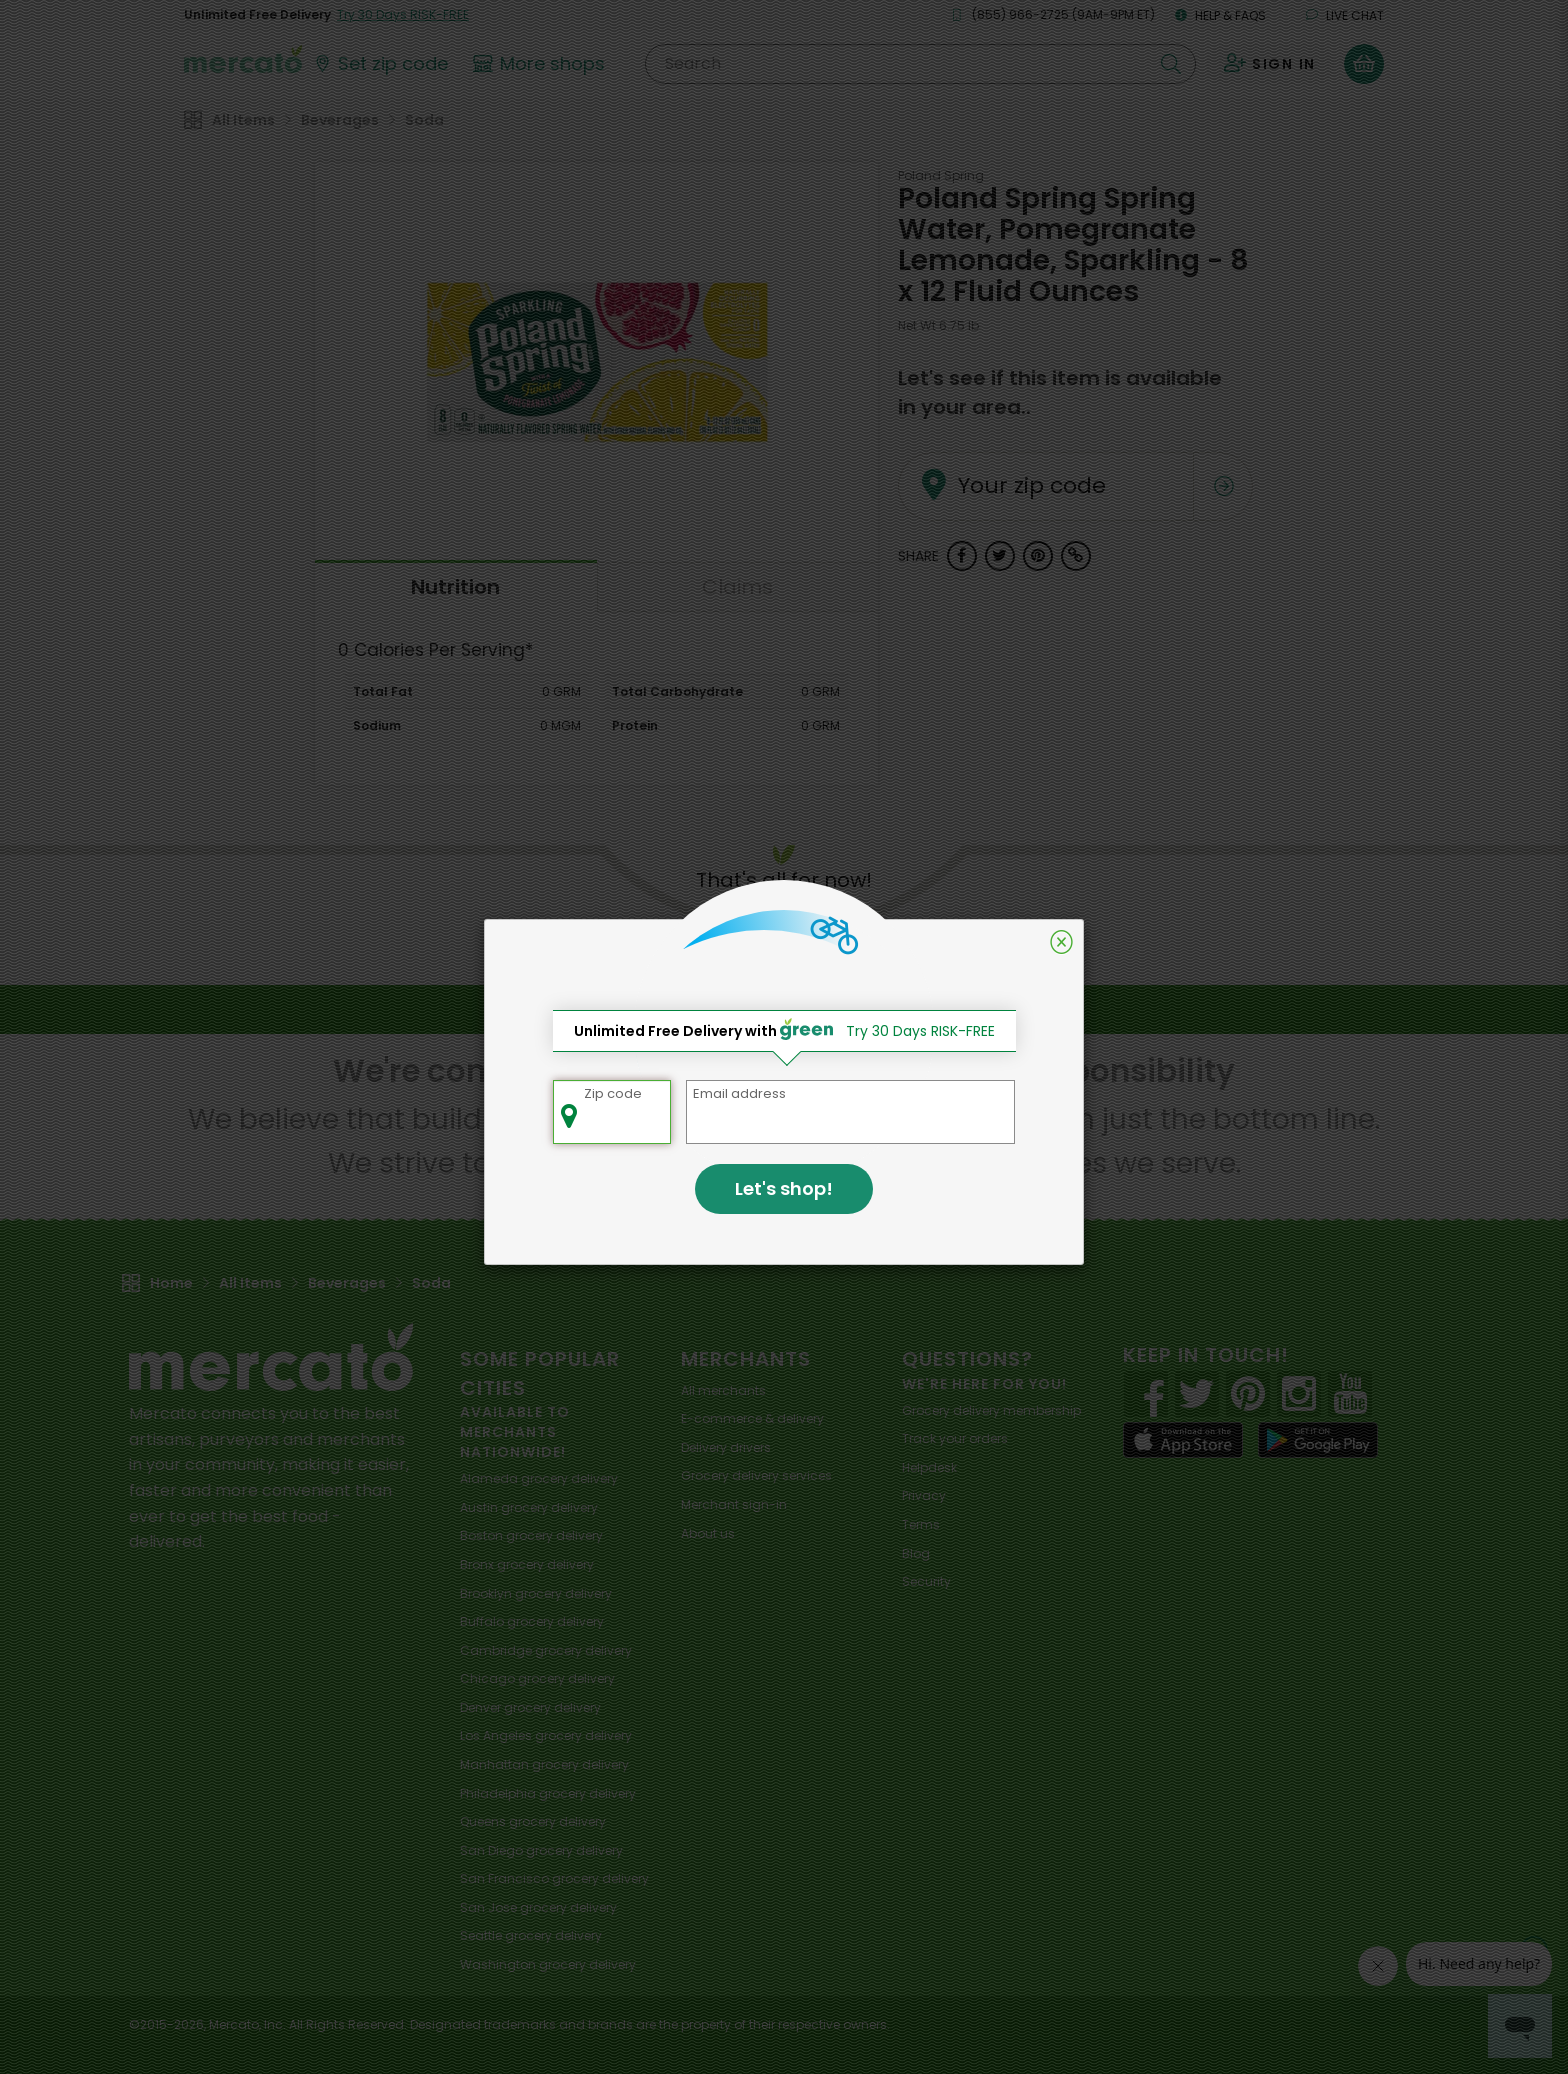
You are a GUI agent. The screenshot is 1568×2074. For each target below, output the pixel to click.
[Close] (1061, 942)
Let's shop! (784, 1188)
